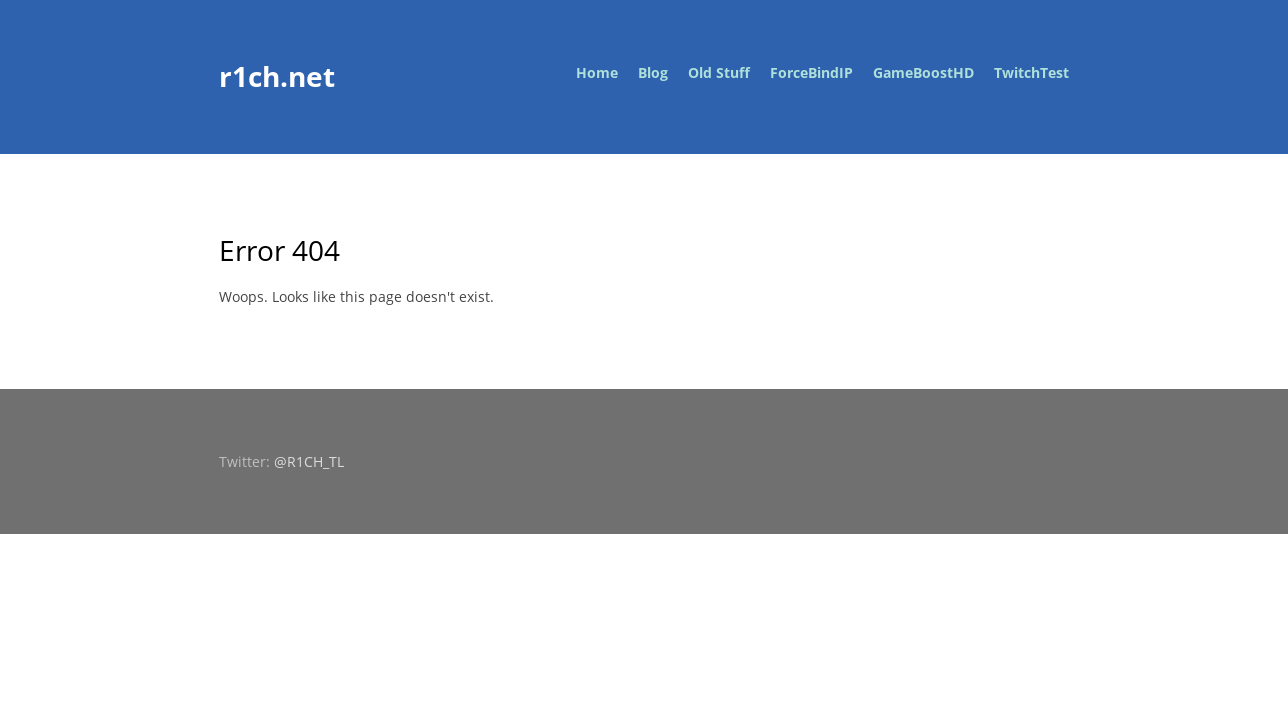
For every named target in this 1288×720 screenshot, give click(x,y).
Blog (653, 72)
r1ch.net (277, 76)
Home (597, 72)
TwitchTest (1031, 72)
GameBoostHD (923, 72)
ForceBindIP (811, 72)
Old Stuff (719, 72)
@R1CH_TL (309, 461)
